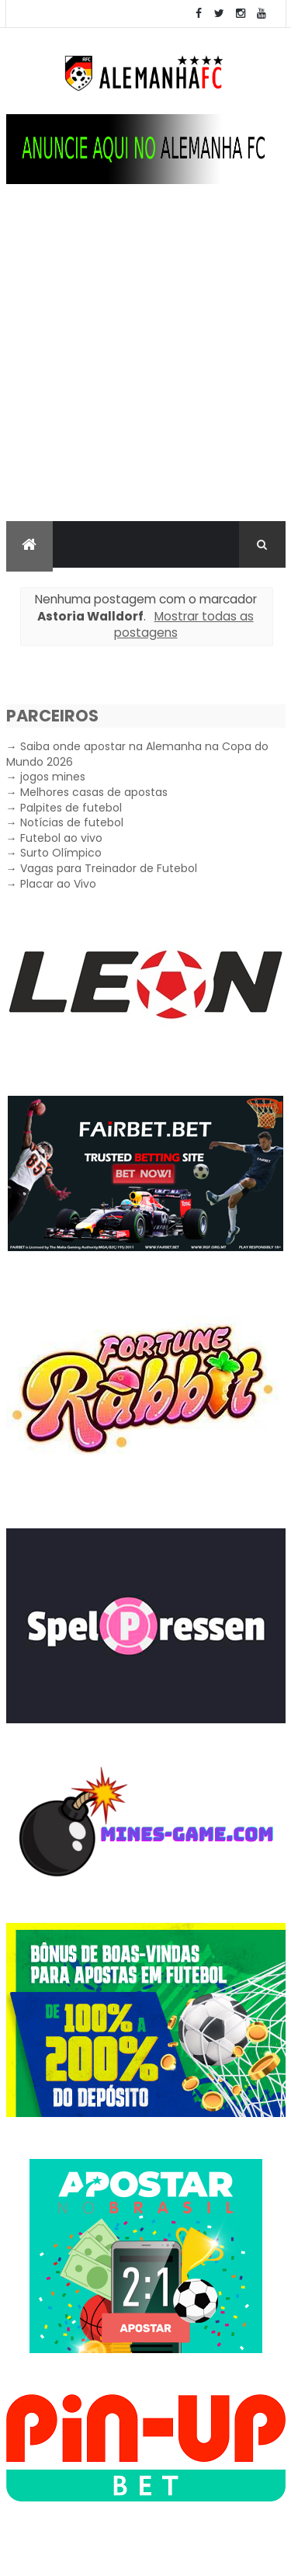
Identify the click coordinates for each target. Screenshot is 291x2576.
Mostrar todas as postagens (184, 624)
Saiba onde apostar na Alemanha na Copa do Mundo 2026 (137, 754)
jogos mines (52, 776)
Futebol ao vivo (61, 838)
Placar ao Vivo (58, 884)
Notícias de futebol (71, 822)
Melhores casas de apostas (94, 792)
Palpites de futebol (71, 807)
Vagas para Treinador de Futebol (108, 868)
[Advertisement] (145, 367)
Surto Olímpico (61, 852)
